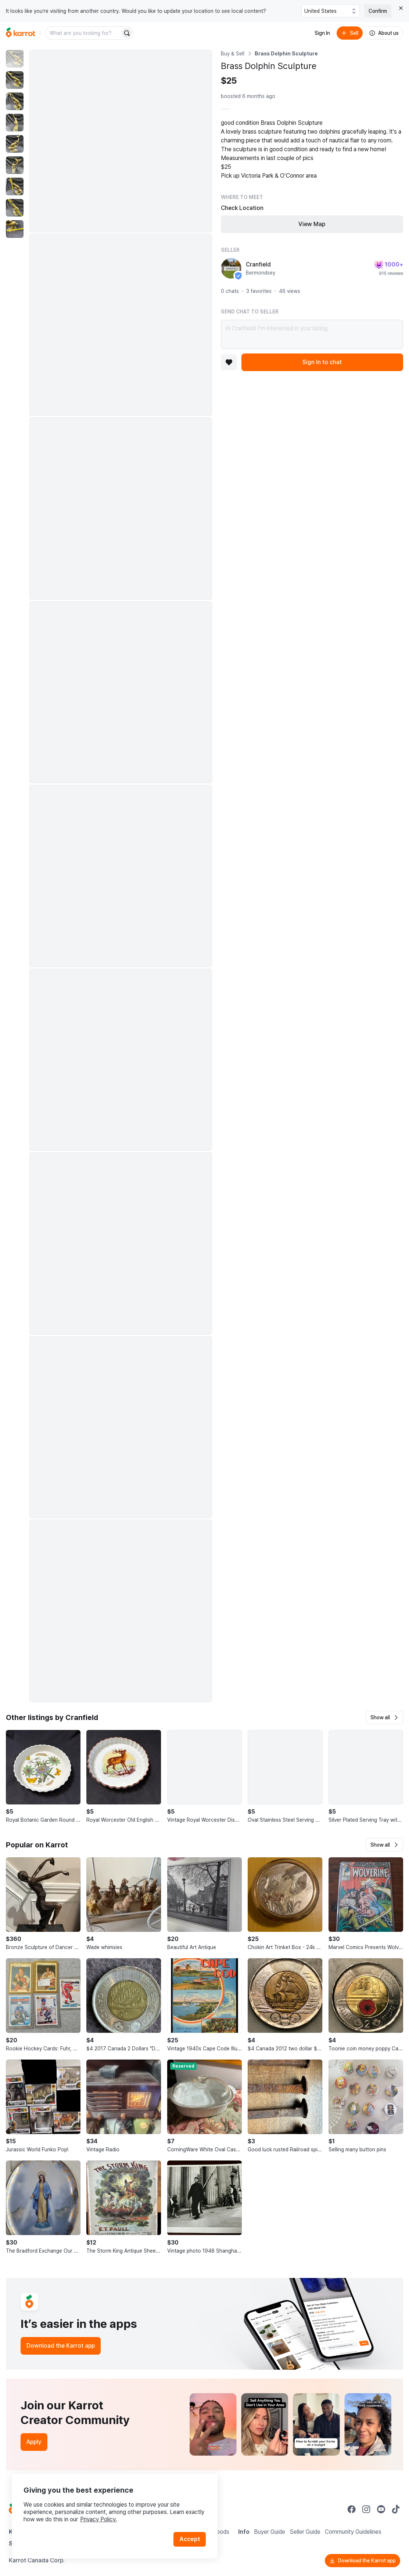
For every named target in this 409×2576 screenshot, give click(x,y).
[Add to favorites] (229, 362)
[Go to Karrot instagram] (366, 2509)
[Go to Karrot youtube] (381, 2509)
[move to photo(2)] (15, 80)
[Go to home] (20, 33)
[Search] (127, 33)
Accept (189, 2539)
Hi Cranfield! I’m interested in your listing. (312, 334)
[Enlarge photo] (120, 141)
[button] (384, 1717)
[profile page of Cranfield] (231, 268)
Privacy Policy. (98, 2519)
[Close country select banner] (401, 8)
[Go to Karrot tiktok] (395, 2509)
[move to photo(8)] (15, 208)
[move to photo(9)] (15, 229)
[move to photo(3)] (15, 101)
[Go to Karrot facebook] (351, 2509)
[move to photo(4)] (15, 122)
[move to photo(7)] (15, 186)
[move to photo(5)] (15, 144)
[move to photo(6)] (15, 165)
